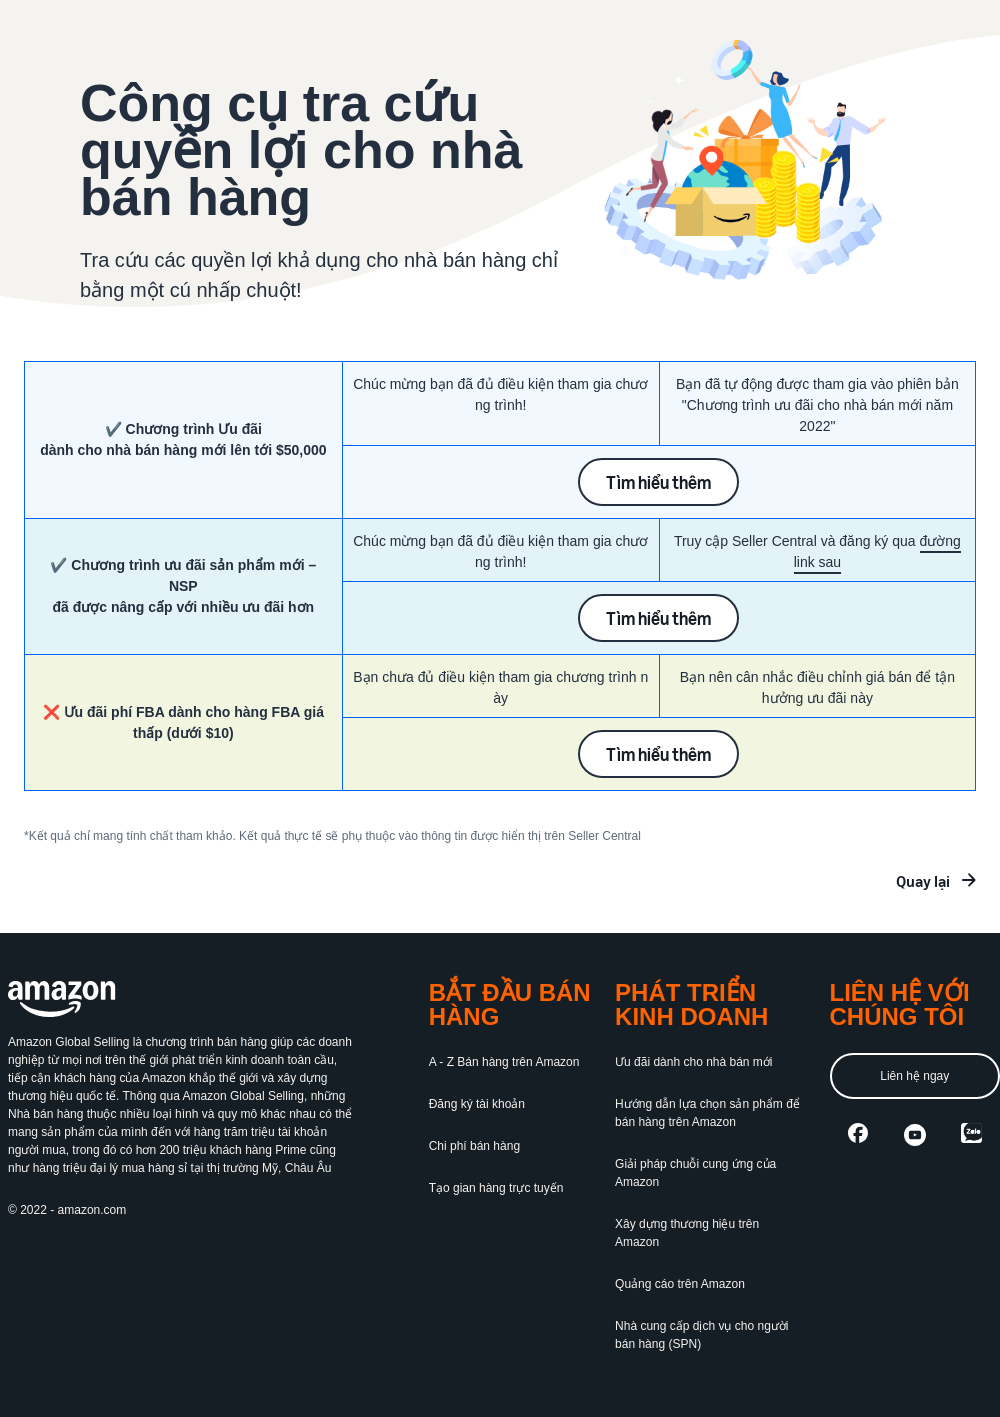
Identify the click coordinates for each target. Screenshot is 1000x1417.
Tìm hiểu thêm (658, 482)
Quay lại (923, 881)
